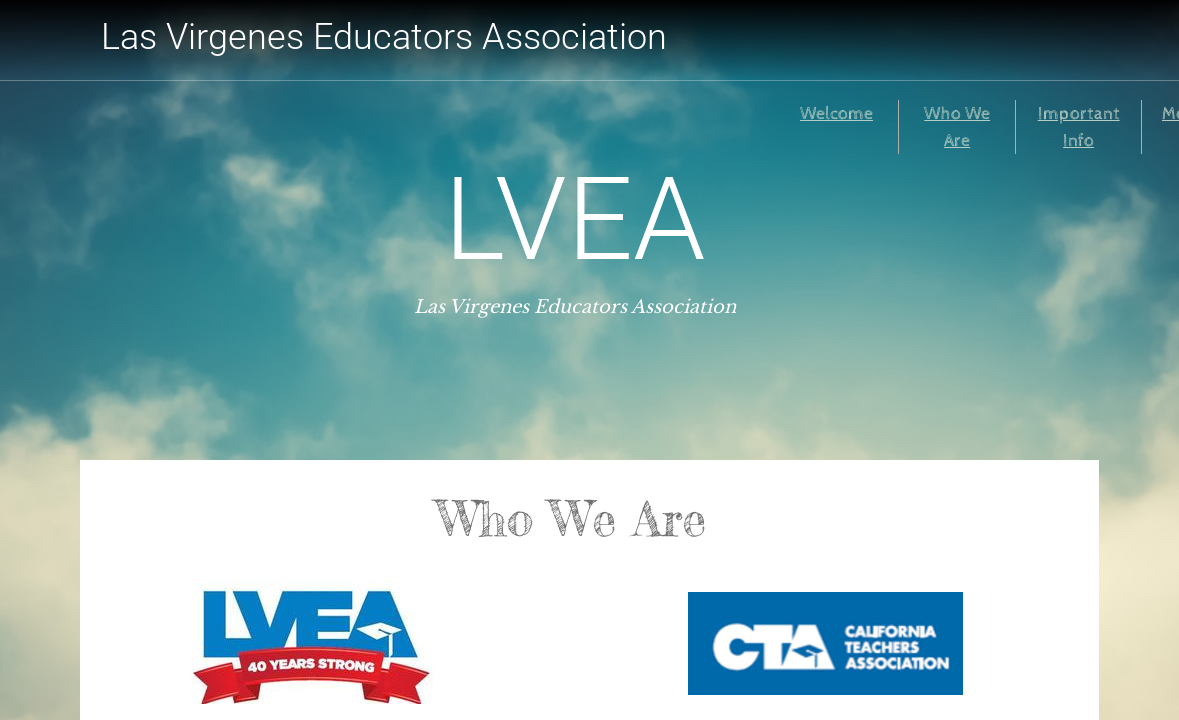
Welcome (836, 113)
